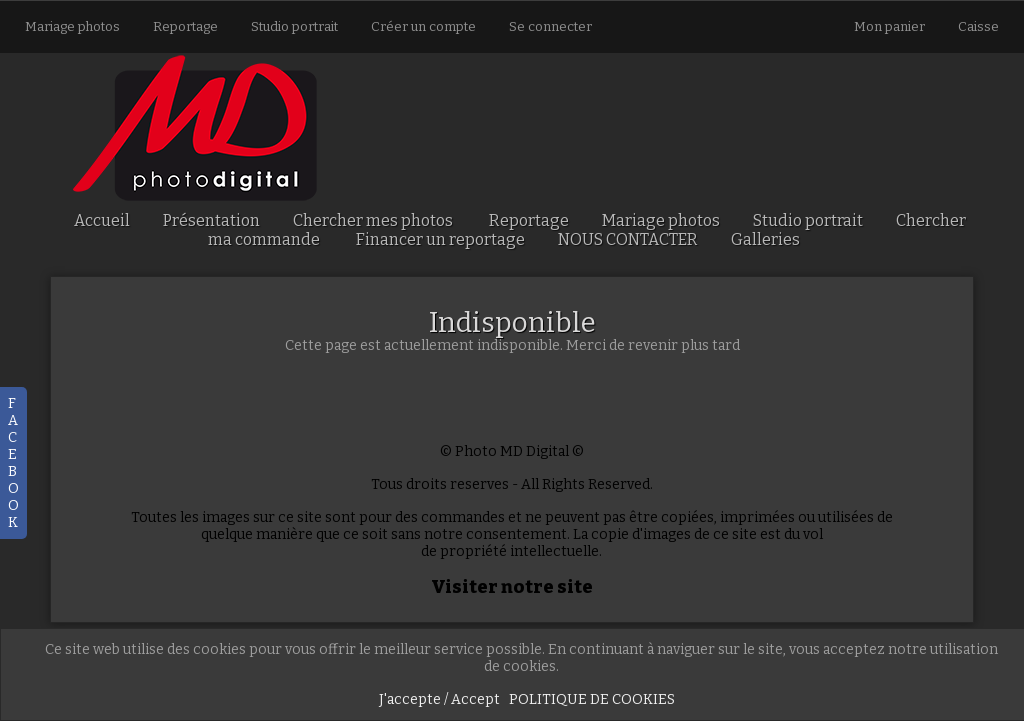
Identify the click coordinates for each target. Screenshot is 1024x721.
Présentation (211, 220)
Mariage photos (72, 26)
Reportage (185, 26)
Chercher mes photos (373, 220)
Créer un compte (423, 26)
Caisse (978, 26)
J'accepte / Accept (439, 699)
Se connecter (550, 26)
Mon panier (891, 26)
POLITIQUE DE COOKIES (592, 699)
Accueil (102, 220)
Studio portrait (294, 26)
